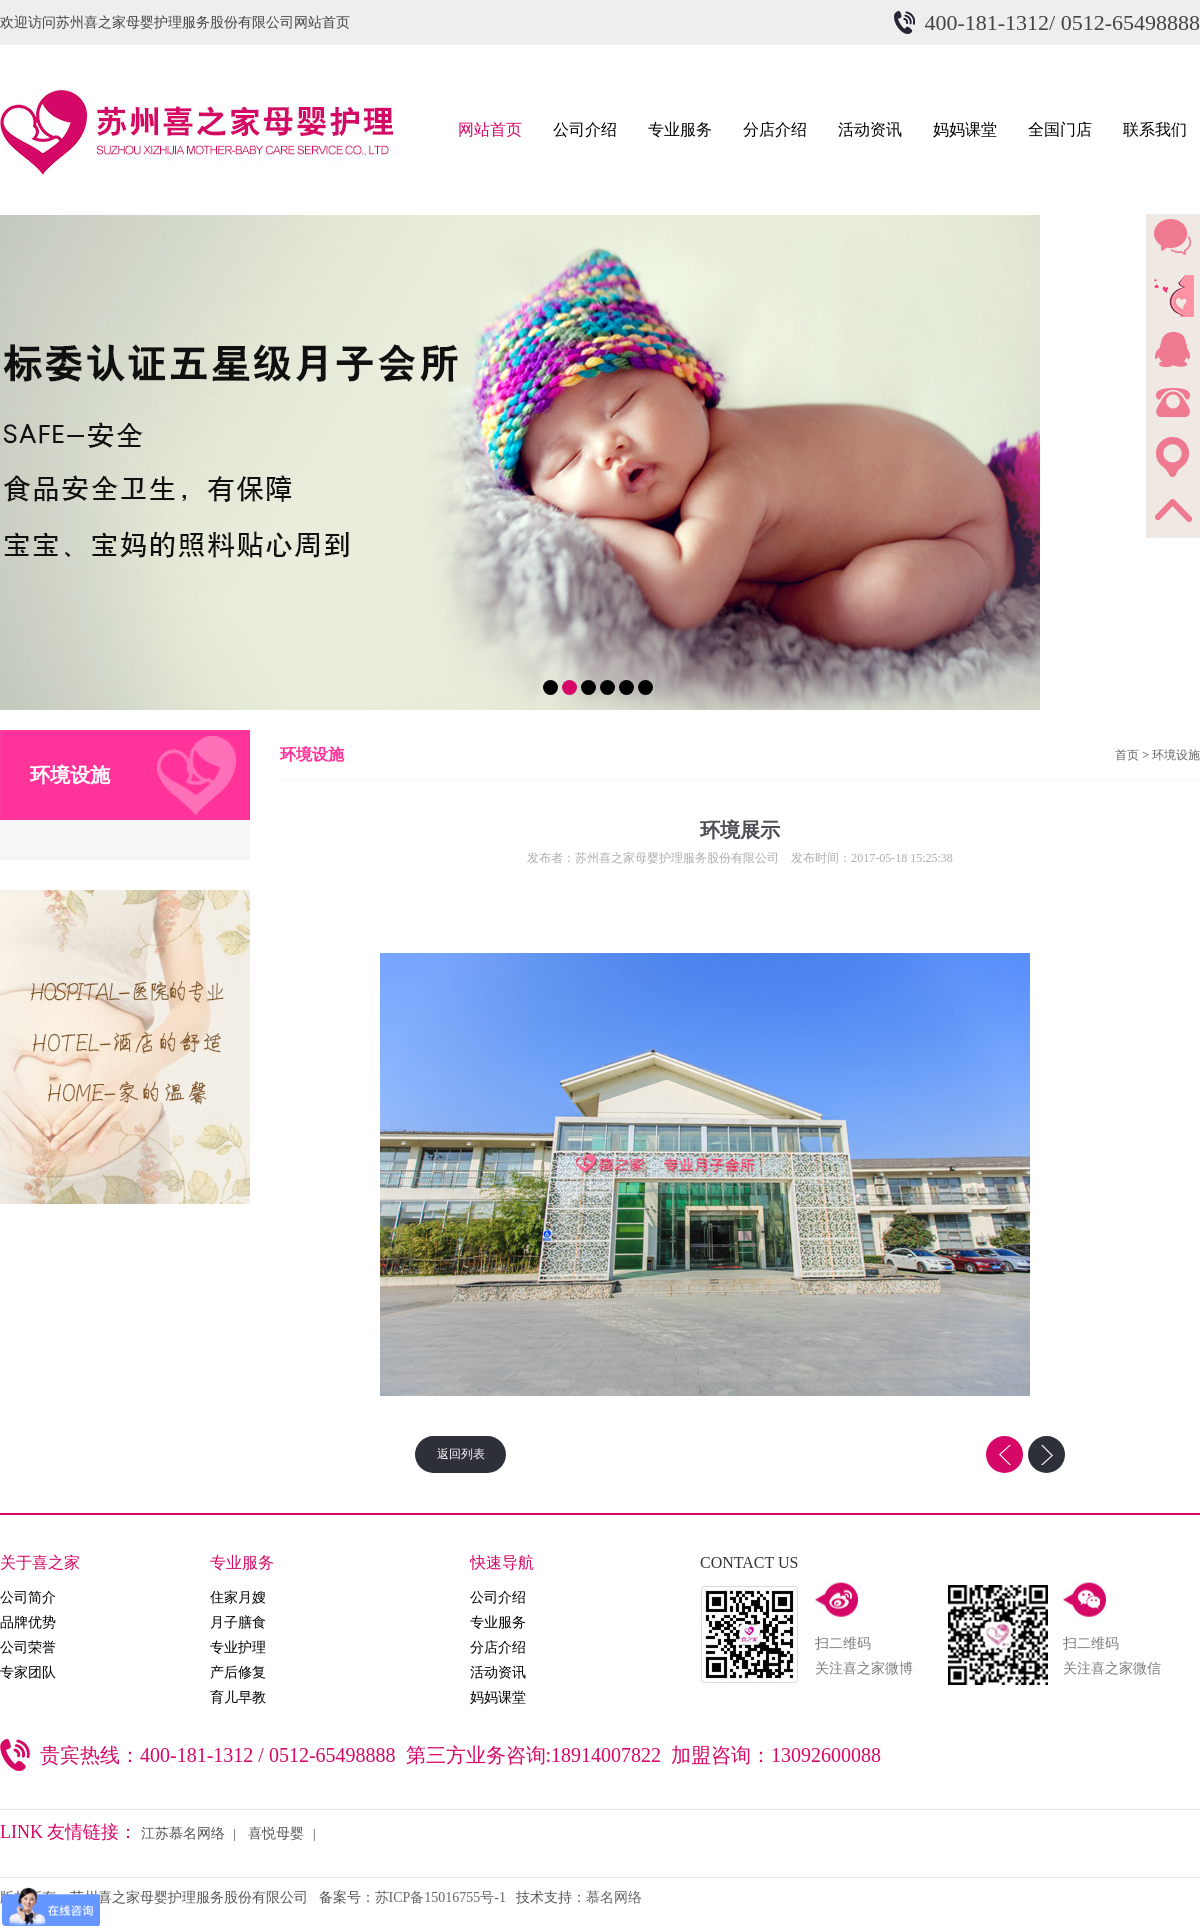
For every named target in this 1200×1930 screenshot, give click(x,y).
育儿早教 (238, 1697)
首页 (1127, 755)
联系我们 (1155, 129)
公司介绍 (585, 129)
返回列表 (461, 1454)
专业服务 (680, 129)
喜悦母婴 (276, 1833)
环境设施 (1176, 755)
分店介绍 (775, 129)
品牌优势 (28, 1622)
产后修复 (238, 1672)
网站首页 (490, 129)
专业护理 (238, 1647)
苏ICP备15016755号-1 (440, 1897)
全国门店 (1060, 129)
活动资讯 (870, 129)
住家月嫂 (238, 1597)
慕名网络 (614, 1897)
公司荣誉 (28, 1647)
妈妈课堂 (965, 129)
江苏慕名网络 (183, 1833)
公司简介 (28, 1597)
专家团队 (28, 1672)
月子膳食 (238, 1622)
